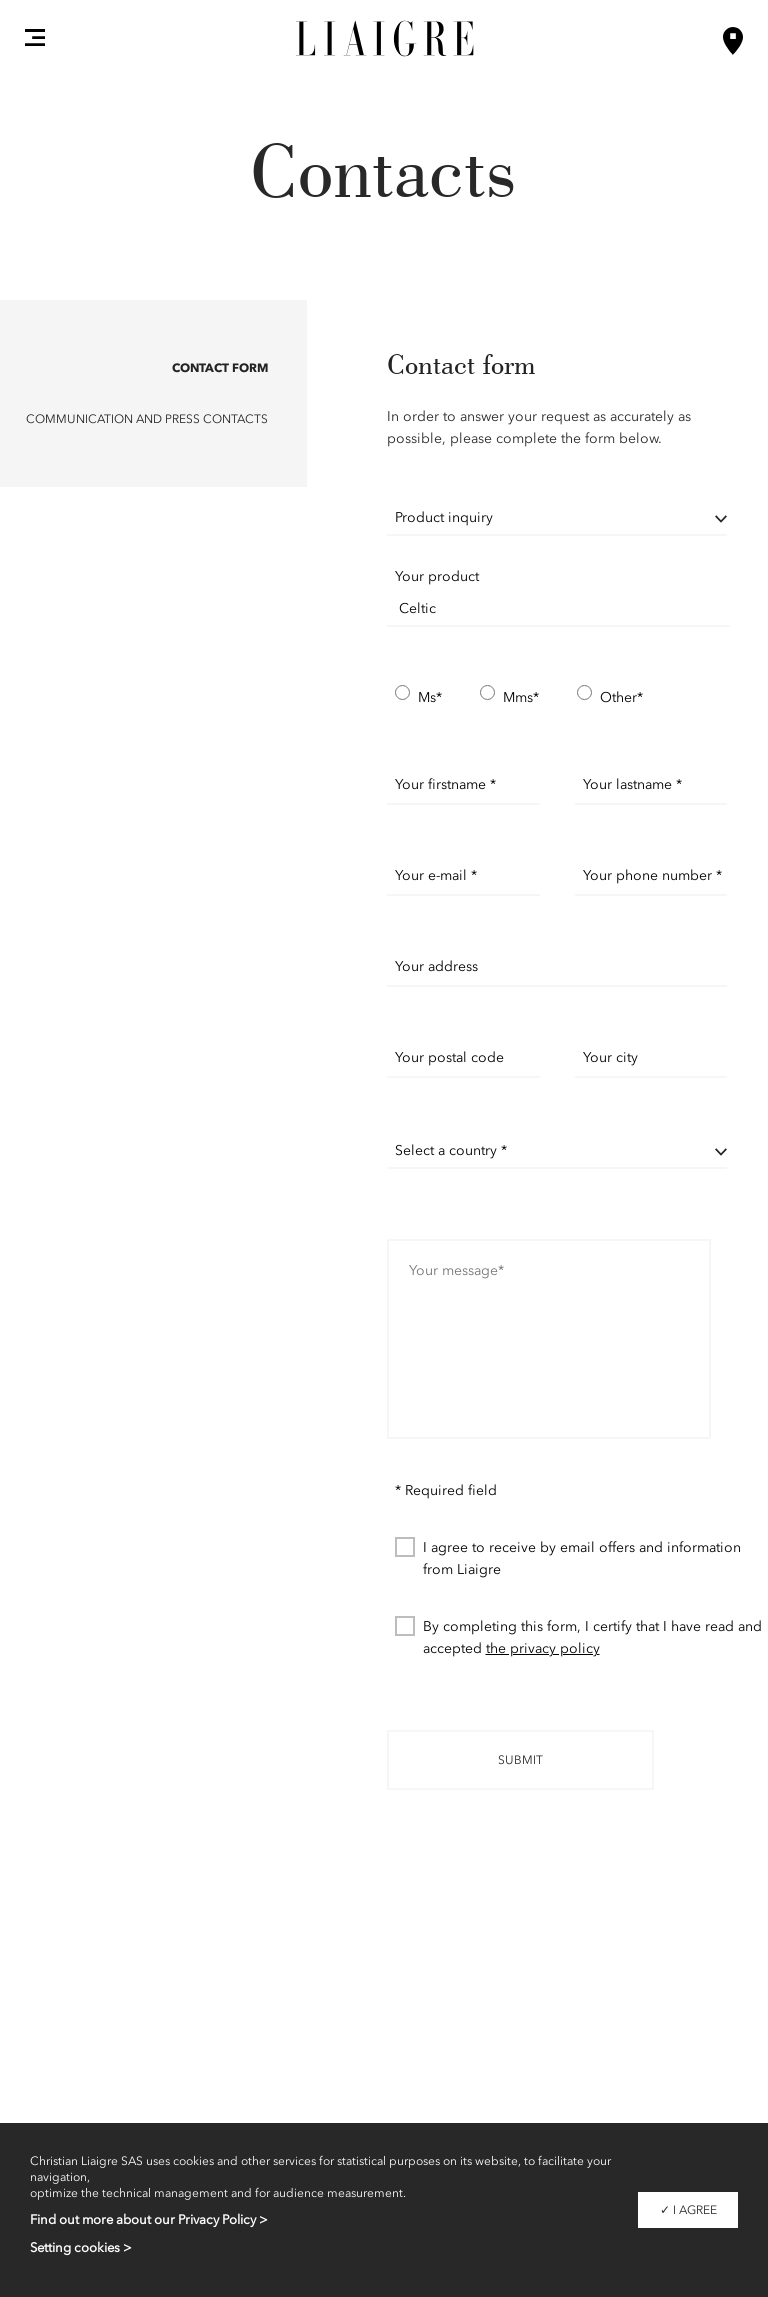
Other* (610, 696)
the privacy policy (543, 1648)
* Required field (446, 1490)
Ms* (418, 696)
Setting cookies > (81, 2247)
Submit (520, 1760)
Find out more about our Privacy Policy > (149, 2219)
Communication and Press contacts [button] (147, 419)
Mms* (509, 696)
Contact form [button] (220, 367)
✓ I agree (688, 2210)
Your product (437, 576)
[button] (35, 37)
